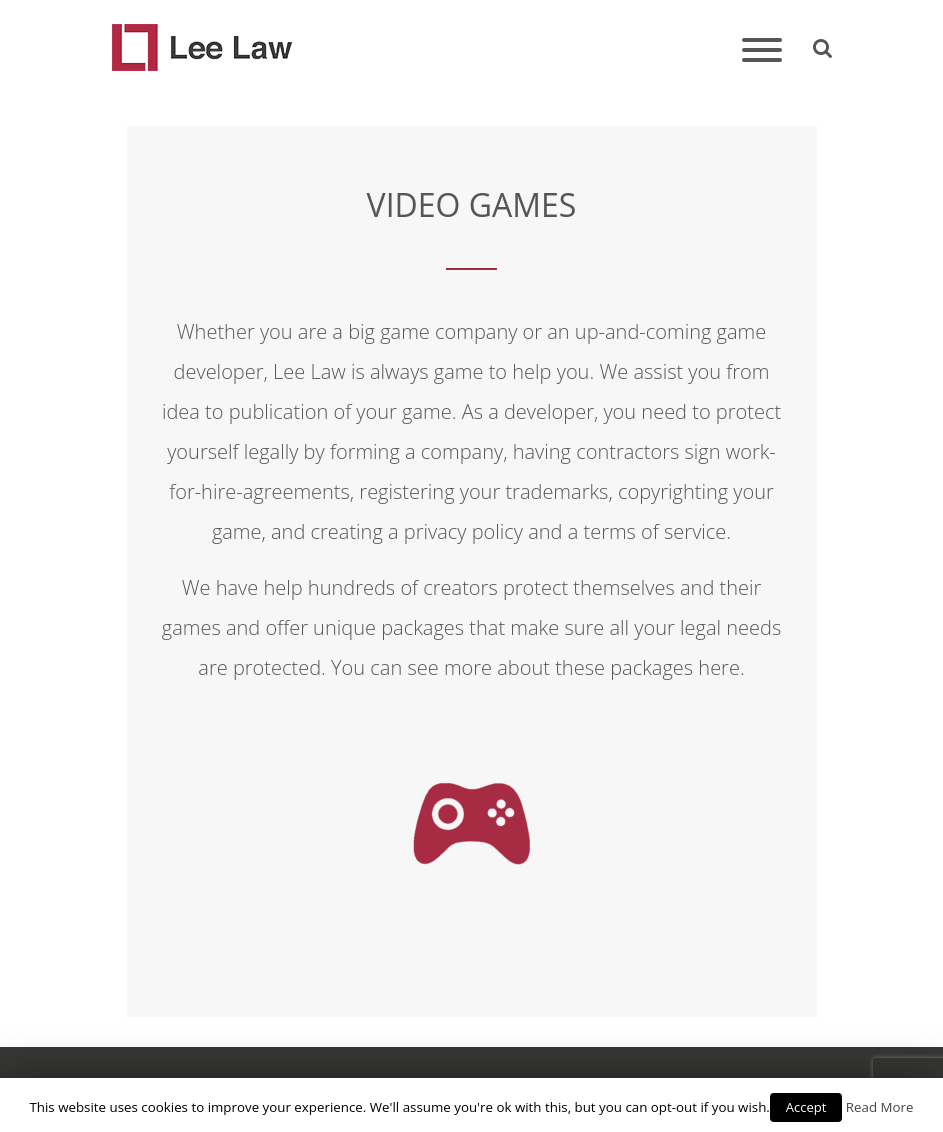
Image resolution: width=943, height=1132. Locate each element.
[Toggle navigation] (762, 51)
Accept (806, 1107)
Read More (880, 1107)
